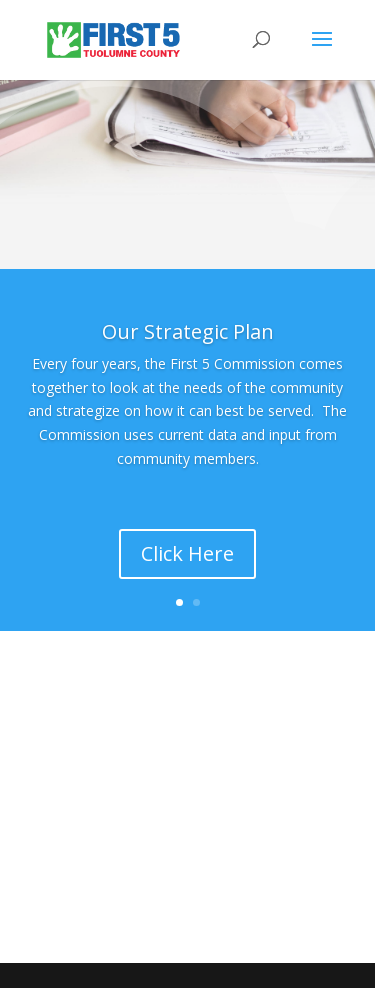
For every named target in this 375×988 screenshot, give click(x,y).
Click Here (187, 553)
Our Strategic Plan (188, 331)
